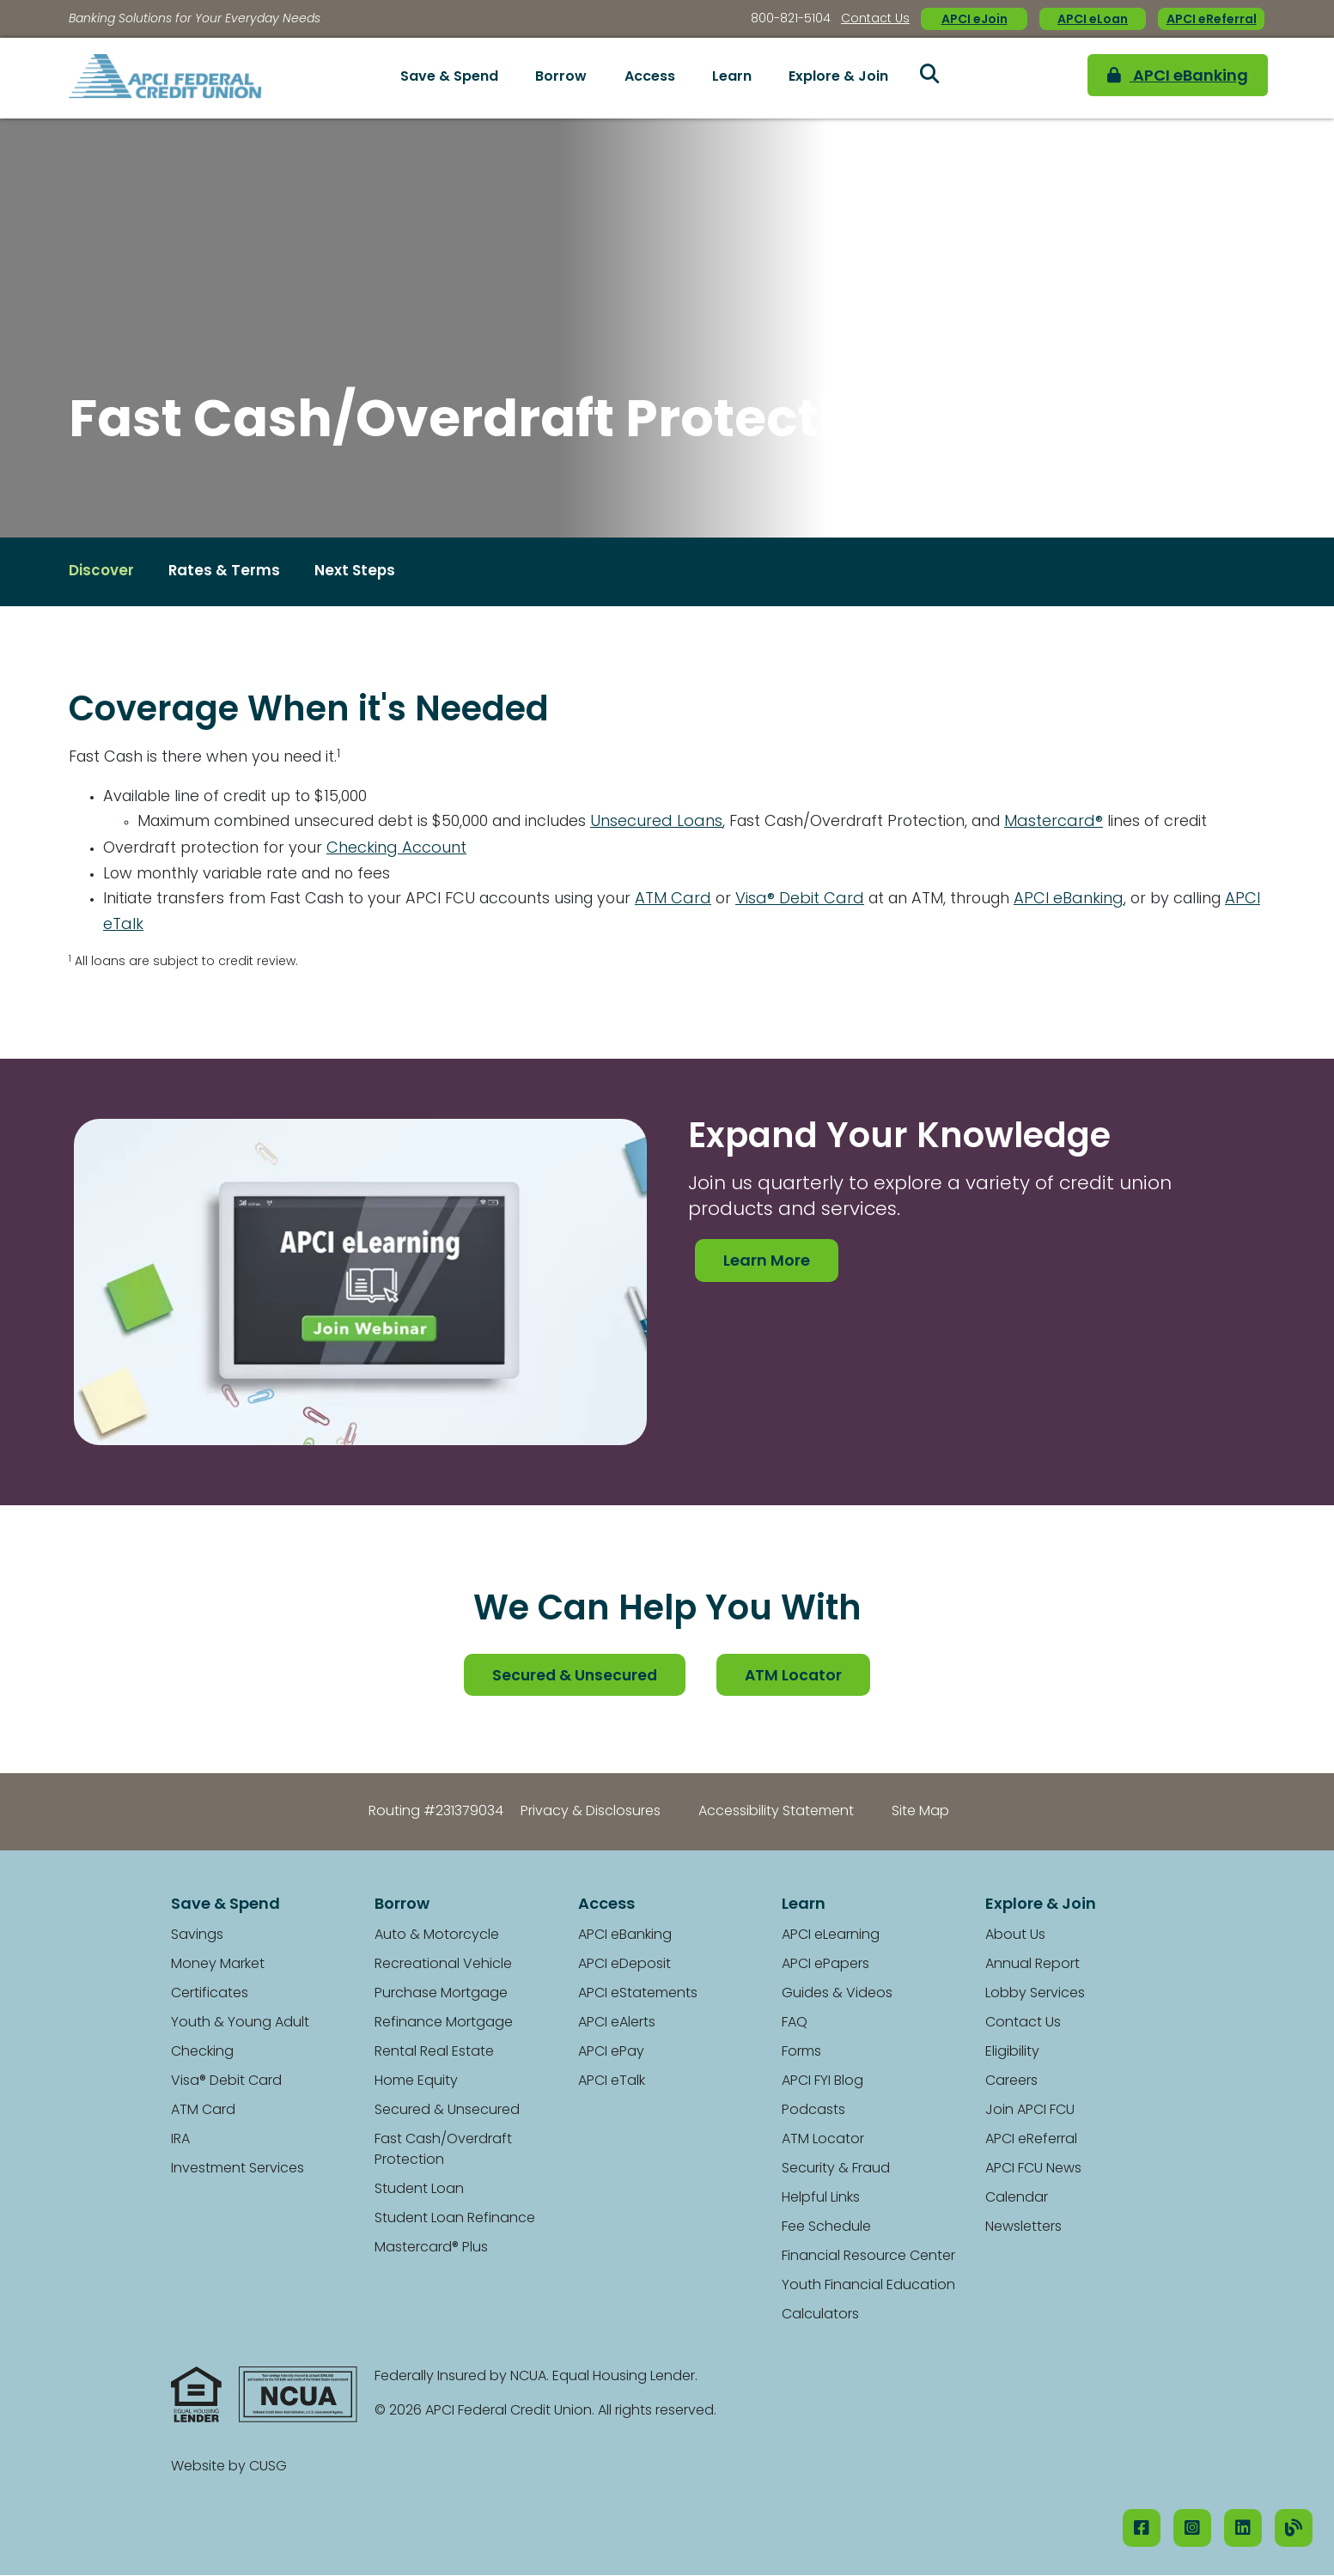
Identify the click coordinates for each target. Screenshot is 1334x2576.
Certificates (209, 1995)
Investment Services (237, 2170)
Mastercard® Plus (431, 2249)
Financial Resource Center (868, 2257)
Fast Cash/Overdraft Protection (443, 2151)
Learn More (766, 1263)
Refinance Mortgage (444, 2024)
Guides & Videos (837, 1995)
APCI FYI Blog (822, 2082)
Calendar (1016, 2199)
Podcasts (813, 2111)
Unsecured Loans (671, 823)
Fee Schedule (826, 2228)
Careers (1011, 2082)
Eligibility (1012, 2053)
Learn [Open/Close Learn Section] (732, 77)
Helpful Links (821, 2199)
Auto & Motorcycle (437, 1936)
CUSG (268, 2468)
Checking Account (404, 849)
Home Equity (416, 2082)
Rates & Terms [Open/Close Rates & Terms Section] (229, 572)
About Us (1015, 1936)
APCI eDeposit (624, 1965)
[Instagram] (1192, 2528)
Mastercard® (1080, 823)
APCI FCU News (1033, 2170)
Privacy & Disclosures (591, 1813)
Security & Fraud (836, 2170)
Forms (801, 2053)
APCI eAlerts (616, 2024)
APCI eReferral (1211, 20)
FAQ (794, 2024)
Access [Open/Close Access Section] (649, 77)
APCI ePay (611, 2053)
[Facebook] (1141, 2528)
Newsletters (1023, 2228)
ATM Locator (795, 1676)
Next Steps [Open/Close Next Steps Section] (362, 572)
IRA (180, 2141)
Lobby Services (1035, 1995)
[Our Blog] (1294, 2528)
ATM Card (687, 900)
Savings (197, 1936)
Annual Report (1032, 1965)
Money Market (218, 1965)
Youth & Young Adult (240, 2024)
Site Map (920, 1813)
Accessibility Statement (776, 1813)
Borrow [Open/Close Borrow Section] (561, 77)
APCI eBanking (1159, 78)
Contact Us (875, 19)
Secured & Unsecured (574, 1676)
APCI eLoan (1092, 20)
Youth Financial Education (868, 2286)
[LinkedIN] (1243, 2528)
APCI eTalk (198, 926)
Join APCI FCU (1030, 2111)
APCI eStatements (637, 1995)
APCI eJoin (974, 20)
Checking (202, 2053)
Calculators (820, 2316)
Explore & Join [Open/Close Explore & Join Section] (838, 77)
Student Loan (419, 2190)
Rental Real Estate (434, 2053)
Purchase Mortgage (441, 1995)
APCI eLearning (831, 1936)
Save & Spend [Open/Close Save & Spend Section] (449, 77)
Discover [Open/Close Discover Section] (103, 572)
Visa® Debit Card (815, 900)
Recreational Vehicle (443, 1965)
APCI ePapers (825, 1965)
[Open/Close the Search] (929, 78)
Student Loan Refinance (455, 2220)
